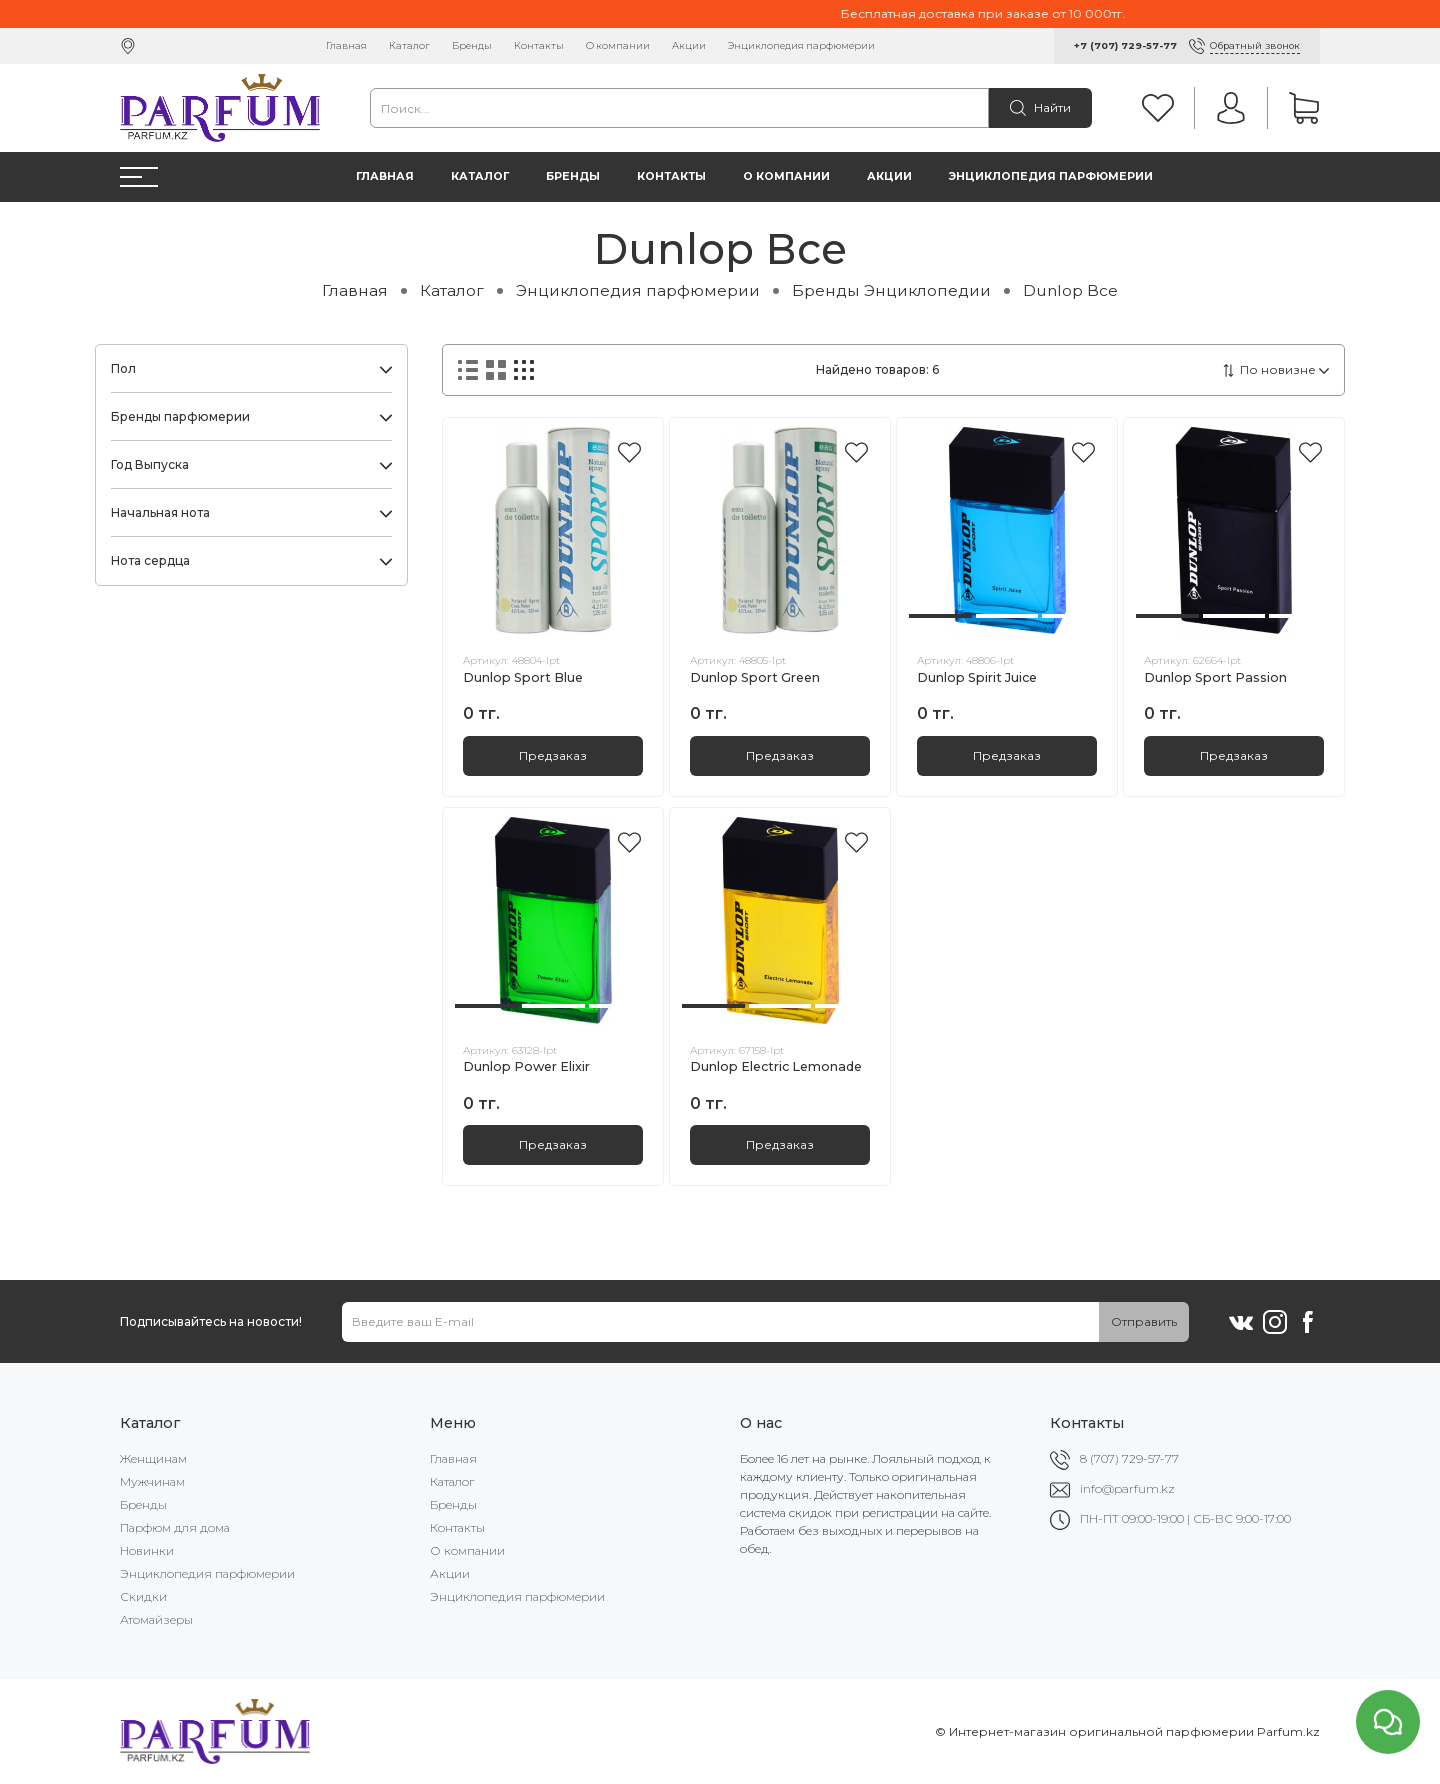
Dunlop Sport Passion (1215, 677)
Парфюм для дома (175, 1527)
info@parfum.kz (1127, 1488)
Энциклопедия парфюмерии (801, 45)
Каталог (409, 45)
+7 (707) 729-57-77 (1125, 45)
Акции (689, 45)
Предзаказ (553, 755)
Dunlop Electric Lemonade (776, 1066)
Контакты (539, 45)
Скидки (143, 1596)
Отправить (1144, 1321)
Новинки (147, 1550)
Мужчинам (152, 1481)
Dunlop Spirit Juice (977, 677)
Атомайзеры (156, 1619)
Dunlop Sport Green (755, 677)
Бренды (472, 45)
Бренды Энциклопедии (891, 290)
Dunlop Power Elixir (526, 1066)
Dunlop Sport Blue (523, 677)
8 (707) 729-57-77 (1129, 1458)
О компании (618, 45)
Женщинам (153, 1458)
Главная (346, 45)
